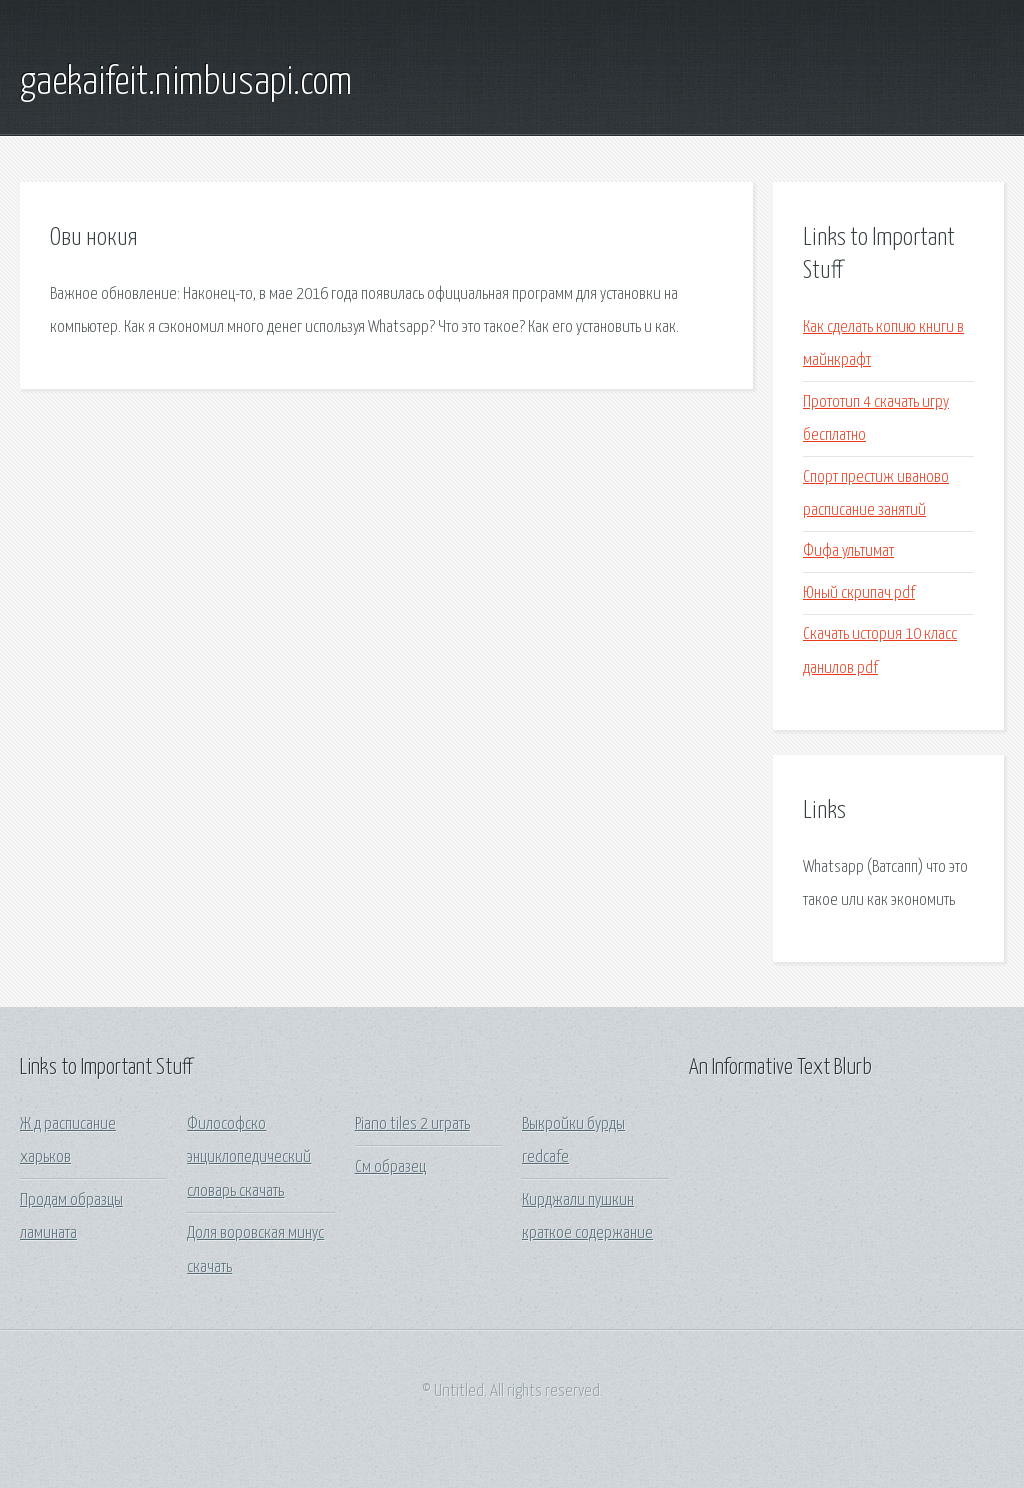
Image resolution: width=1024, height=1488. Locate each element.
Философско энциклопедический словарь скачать (249, 1158)
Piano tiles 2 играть (412, 1124)
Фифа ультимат (848, 551)
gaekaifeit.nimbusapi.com (186, 83)
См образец (390, 1167)
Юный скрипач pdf (859, 593)
